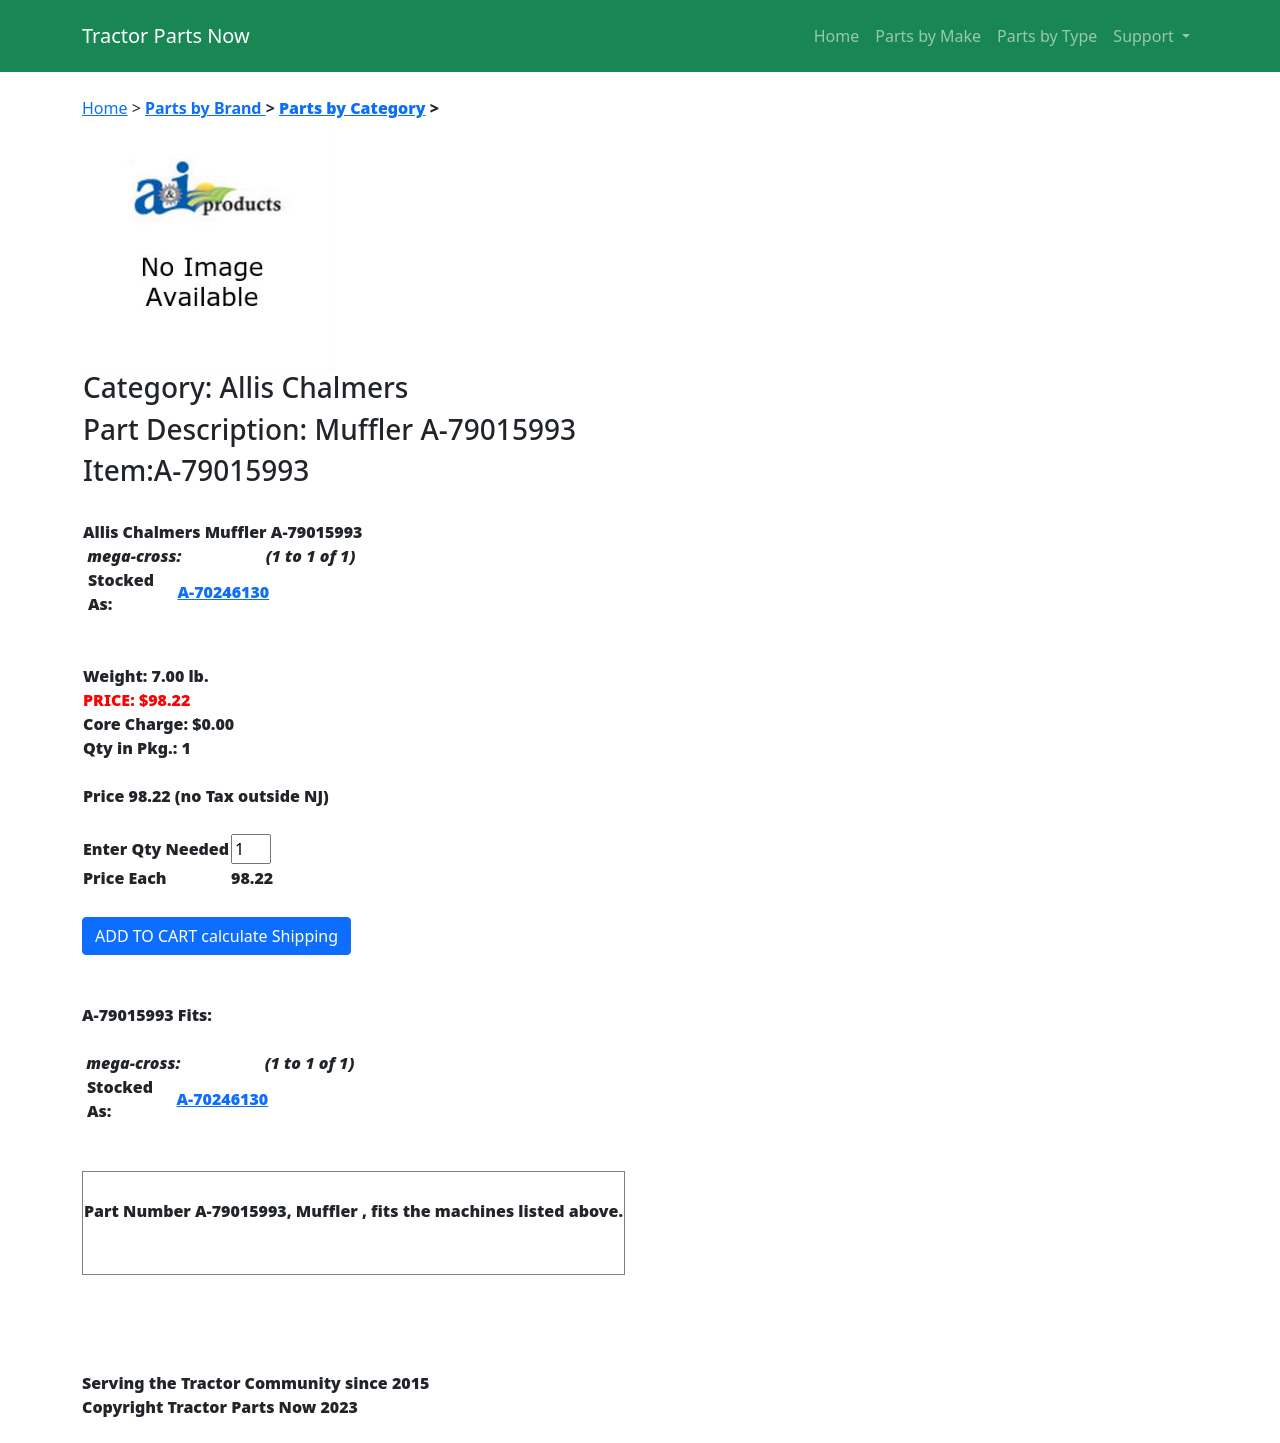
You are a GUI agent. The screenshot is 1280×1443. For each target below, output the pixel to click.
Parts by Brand (205, 108)
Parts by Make (928, 36)
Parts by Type (1047, 36)
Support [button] (1145, 36)
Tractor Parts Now (166, 35)
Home (837, 36)
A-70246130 (223, 592)
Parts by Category (352, 108)
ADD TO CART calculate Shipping (216, 936)
